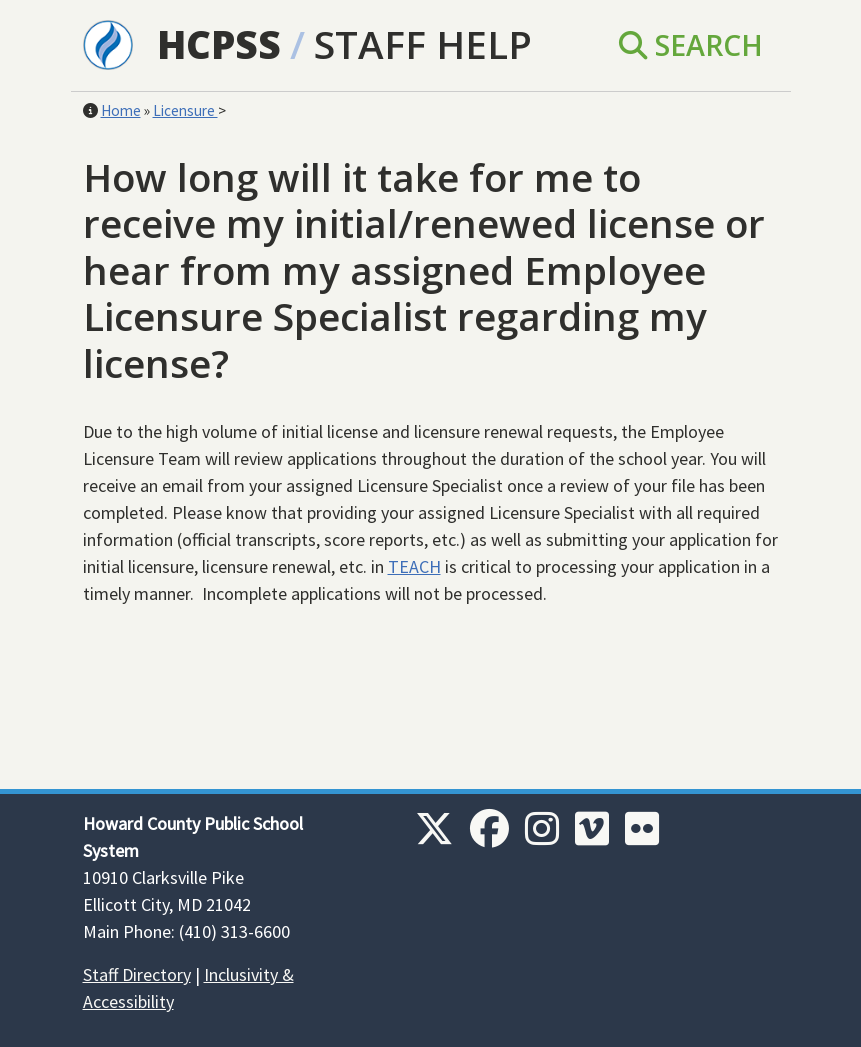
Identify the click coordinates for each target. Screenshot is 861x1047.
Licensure (185, 110)
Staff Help (423, 44)
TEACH (414, 566)
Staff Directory (137, 974)
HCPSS (219, 44)
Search (691, 44)
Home (121, 110)
